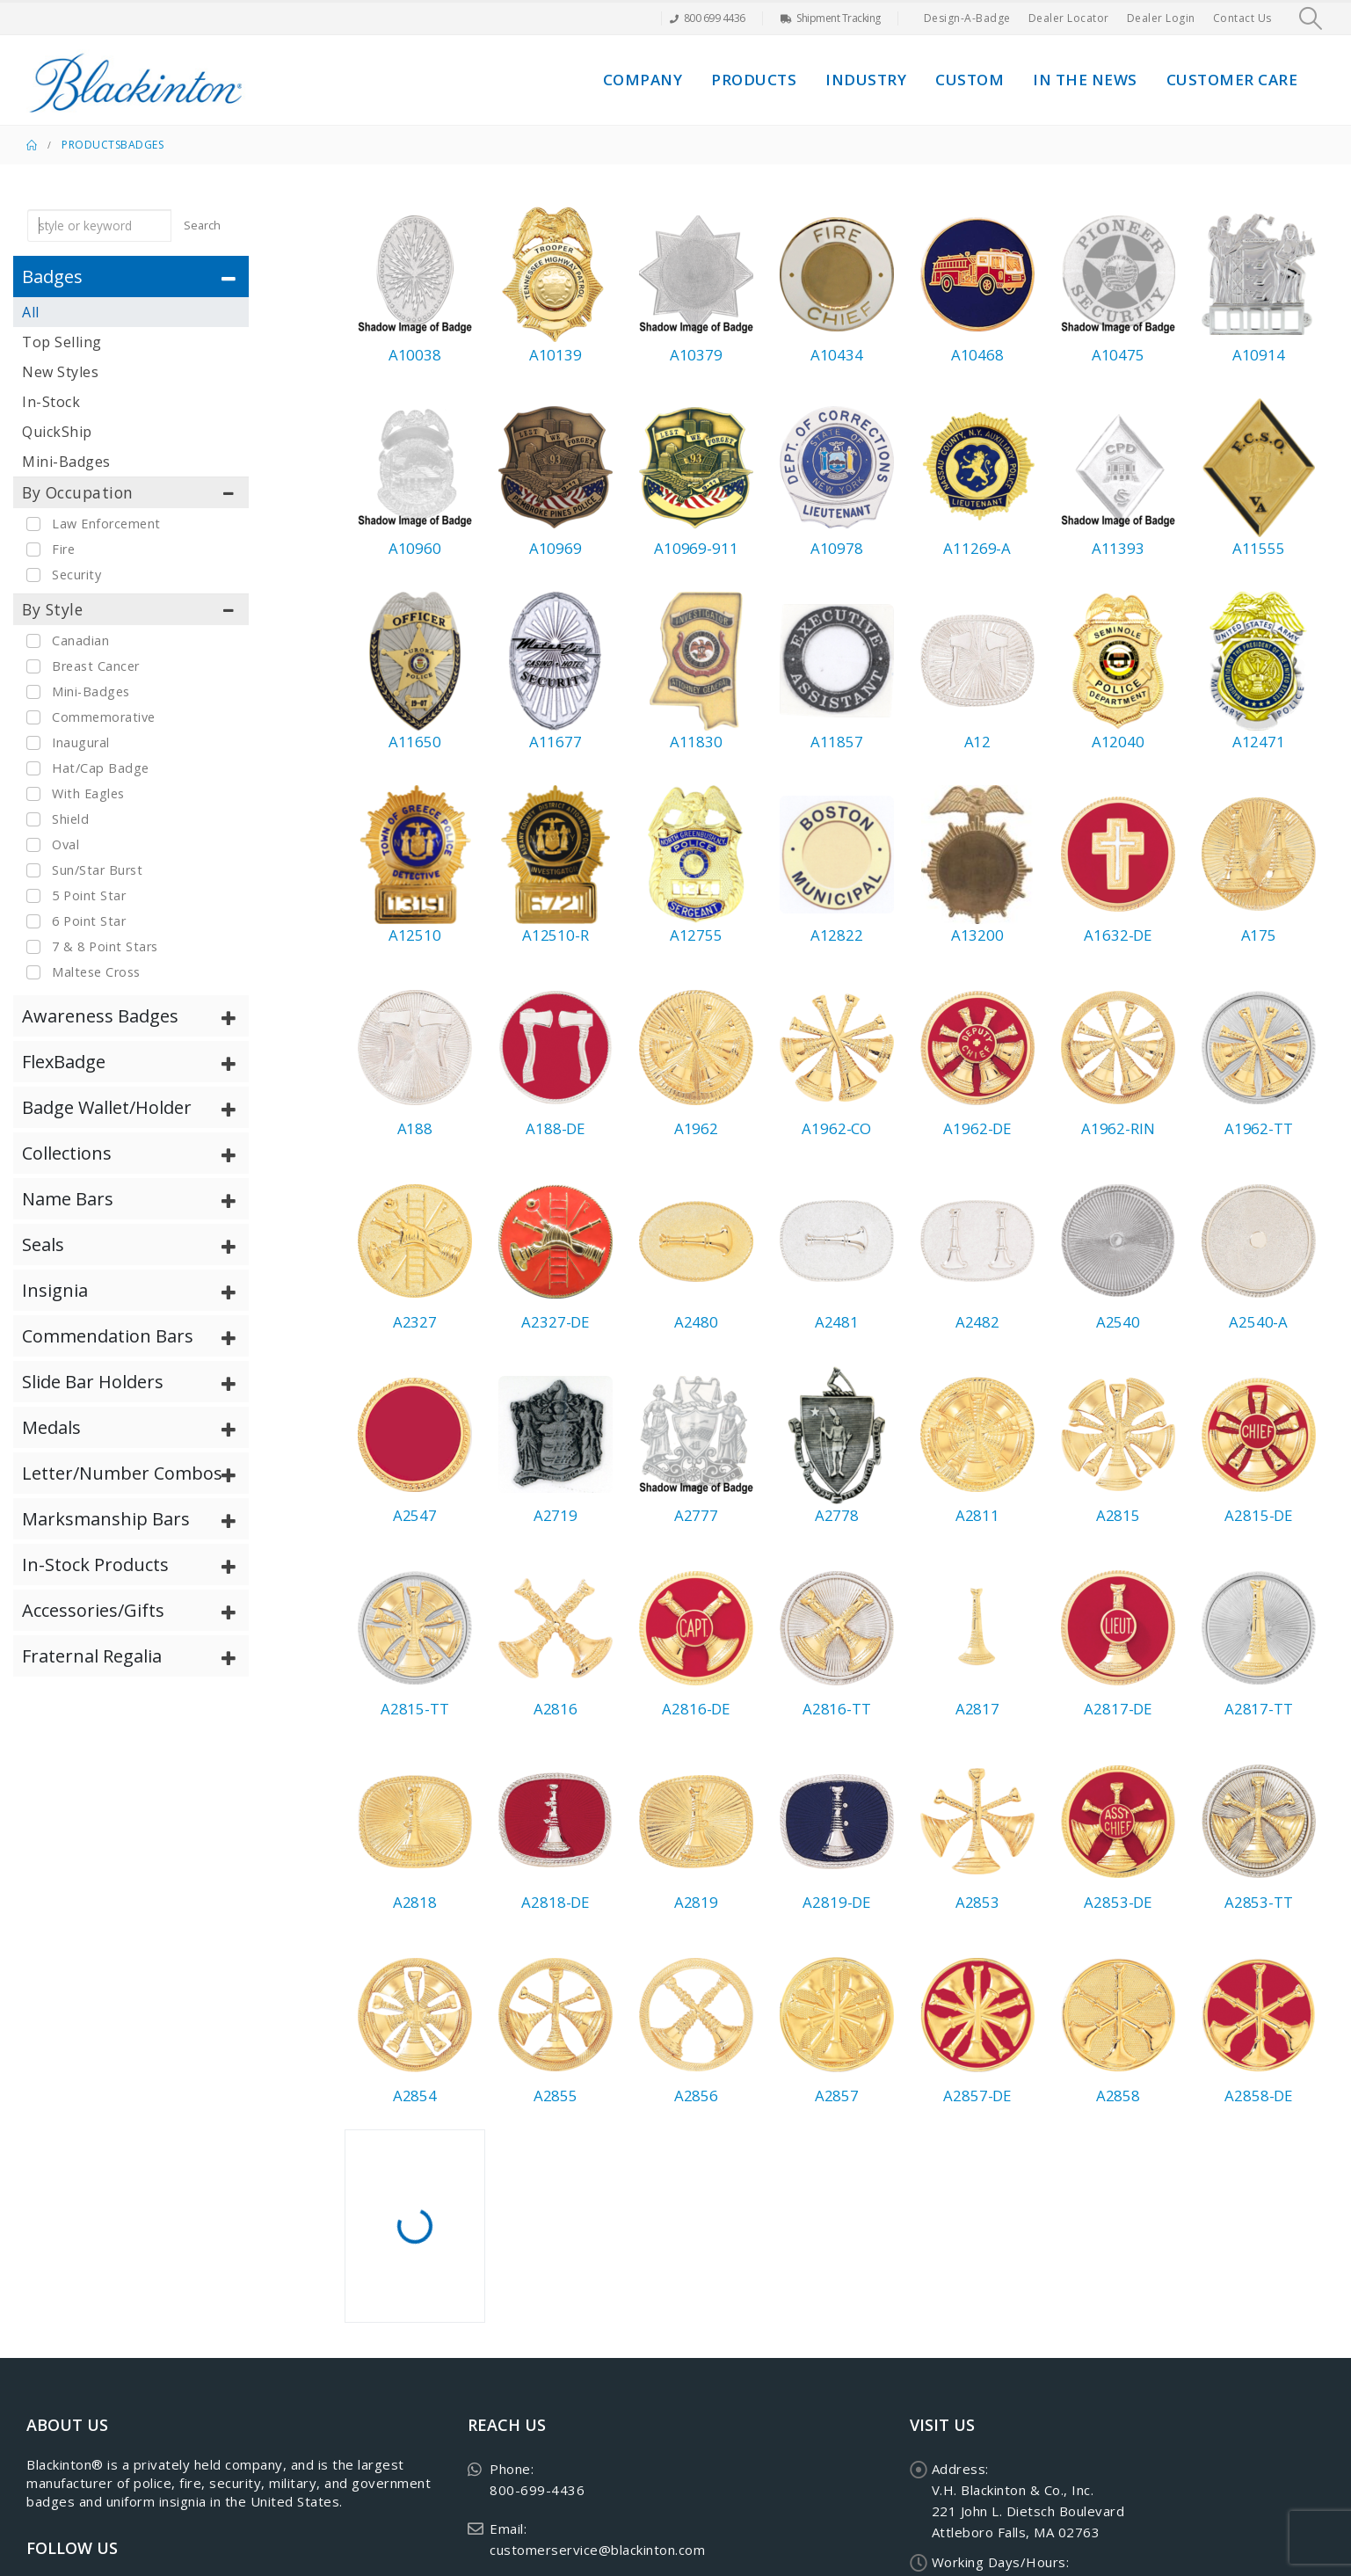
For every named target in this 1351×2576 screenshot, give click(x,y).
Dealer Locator (1068, 18)
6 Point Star (89, 921)
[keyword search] (99, 225)
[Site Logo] (136, 80)
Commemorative (104, 717)
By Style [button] (52, 609)
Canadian (80, 640)
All (31, 312)
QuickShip (57, 431)
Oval (65, 844)
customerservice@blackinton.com (597, 2549)
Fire (63, 549)
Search (202, 225)
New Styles (60, 372)
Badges (141, 144)
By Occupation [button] (78, 492)
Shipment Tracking (831, 18)
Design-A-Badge (967, 18)
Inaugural (81, 742)
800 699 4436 (707, 18)
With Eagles (88, 793)
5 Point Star (89, 895)
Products (753, 79)
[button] (1311, 18)
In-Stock (51, 401)
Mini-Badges (66, 461)
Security (76, 574)
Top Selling (62, 342)
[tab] (131, 276)
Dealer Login (1161, 18)
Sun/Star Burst (97, 870)
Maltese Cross (96, 972)
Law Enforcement (106, 523)
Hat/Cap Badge (100, 768)
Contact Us (1242, 18)
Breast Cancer (96, 666)
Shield (70, 819)
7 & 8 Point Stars (105, 946)
